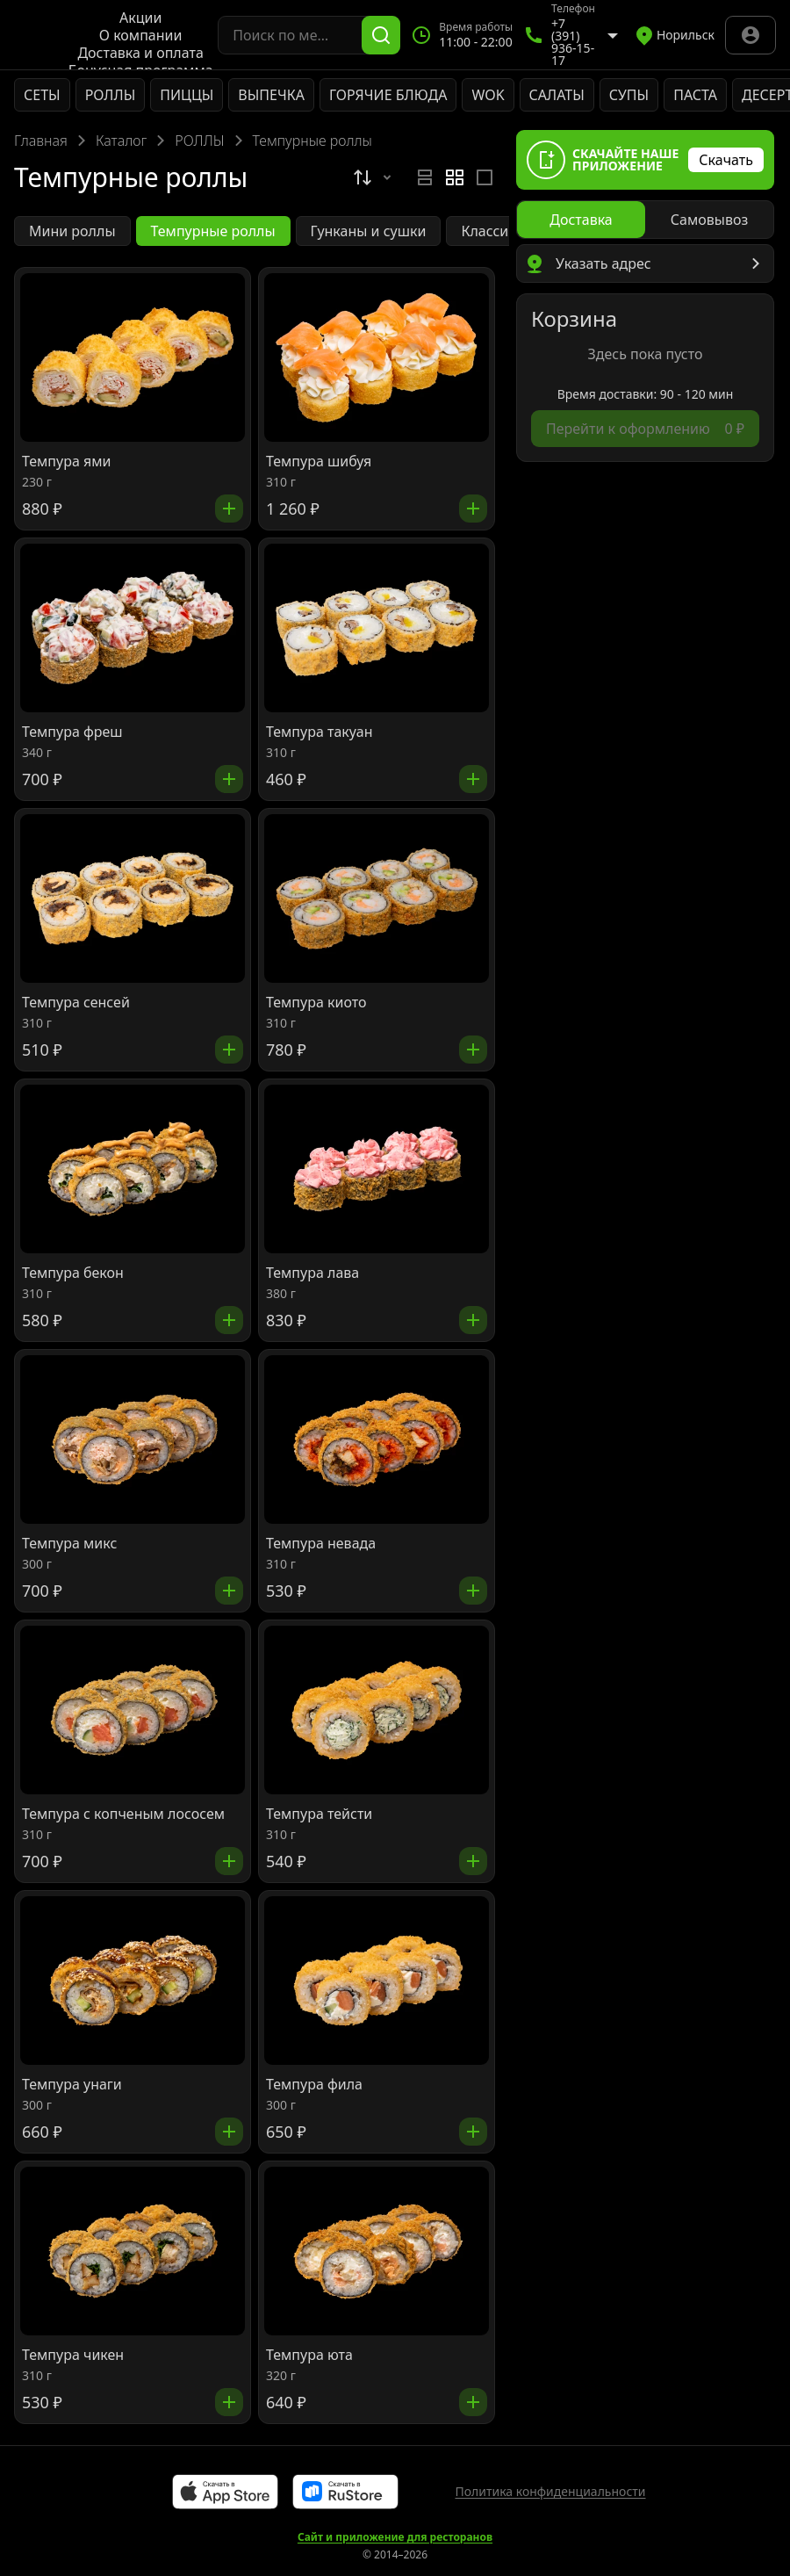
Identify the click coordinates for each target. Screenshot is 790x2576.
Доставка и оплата (140, 53)
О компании (141, 35)
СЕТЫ (42, 95)
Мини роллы (72, 231)
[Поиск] (381, 35)
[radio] (424, 177)
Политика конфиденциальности (550, 2491)
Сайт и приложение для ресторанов (395, 2537)
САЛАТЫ (557, 95)
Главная (41, 140)
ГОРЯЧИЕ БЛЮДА (388, 95)
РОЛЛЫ (110, 95)
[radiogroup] (454, 177)
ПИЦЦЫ (186, 95)
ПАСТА (695, 95)
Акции (140, 18)
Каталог (121, 140)
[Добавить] (229, 508)
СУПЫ (629, 95)
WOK (487, 95)
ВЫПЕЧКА (271, 95)
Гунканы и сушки (369, 231)
